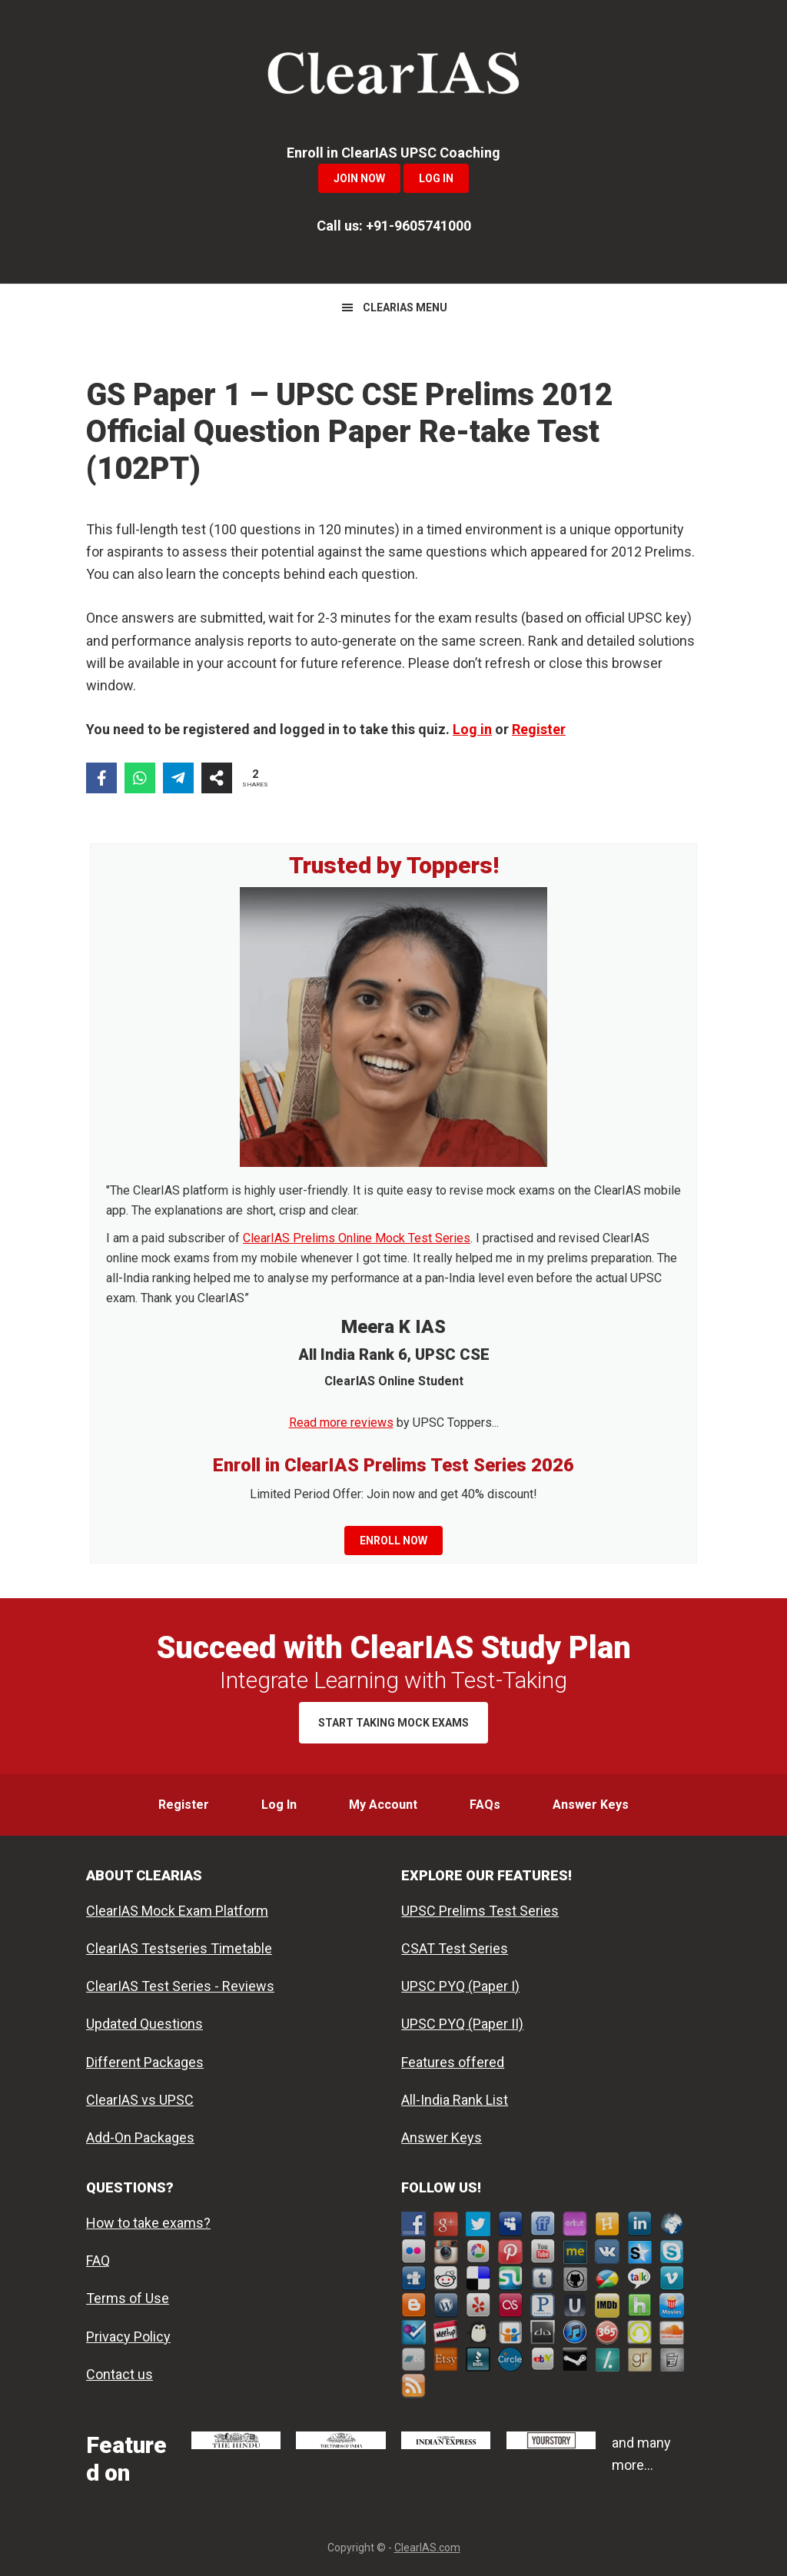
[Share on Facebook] (101, 778)
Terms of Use (127, 2298)
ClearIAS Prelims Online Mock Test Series (356, 1238)
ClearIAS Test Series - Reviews (180, 1986)
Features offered (452, 2062)
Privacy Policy (128, 2336)
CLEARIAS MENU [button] (405, 307)
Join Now (359, 178)
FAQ (98, 2260)
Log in (472, 729)
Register (539, 729)
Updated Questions (144, 2024)
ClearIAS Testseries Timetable (179, 1948)
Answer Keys (441, 2137)
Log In (436, 178)
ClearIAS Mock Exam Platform (177, 1911)
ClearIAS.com (427, 2547)
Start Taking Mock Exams (393, 1723)
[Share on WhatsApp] (140, 778)
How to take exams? (148, 2223)
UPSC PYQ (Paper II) (462, 2024)
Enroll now (393, 1540)
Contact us (119, 2374)
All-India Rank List (454, 2100)
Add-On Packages (140, 2137)
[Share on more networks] (216, 778)
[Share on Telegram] (178, 778)
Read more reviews (341, 1422)
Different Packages (145, 2062)
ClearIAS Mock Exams (393, 77)
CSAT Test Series (454, 1948)
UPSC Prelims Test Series (480, 1911)
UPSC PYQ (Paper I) (460, 1986)
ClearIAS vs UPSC (140, 2100)
